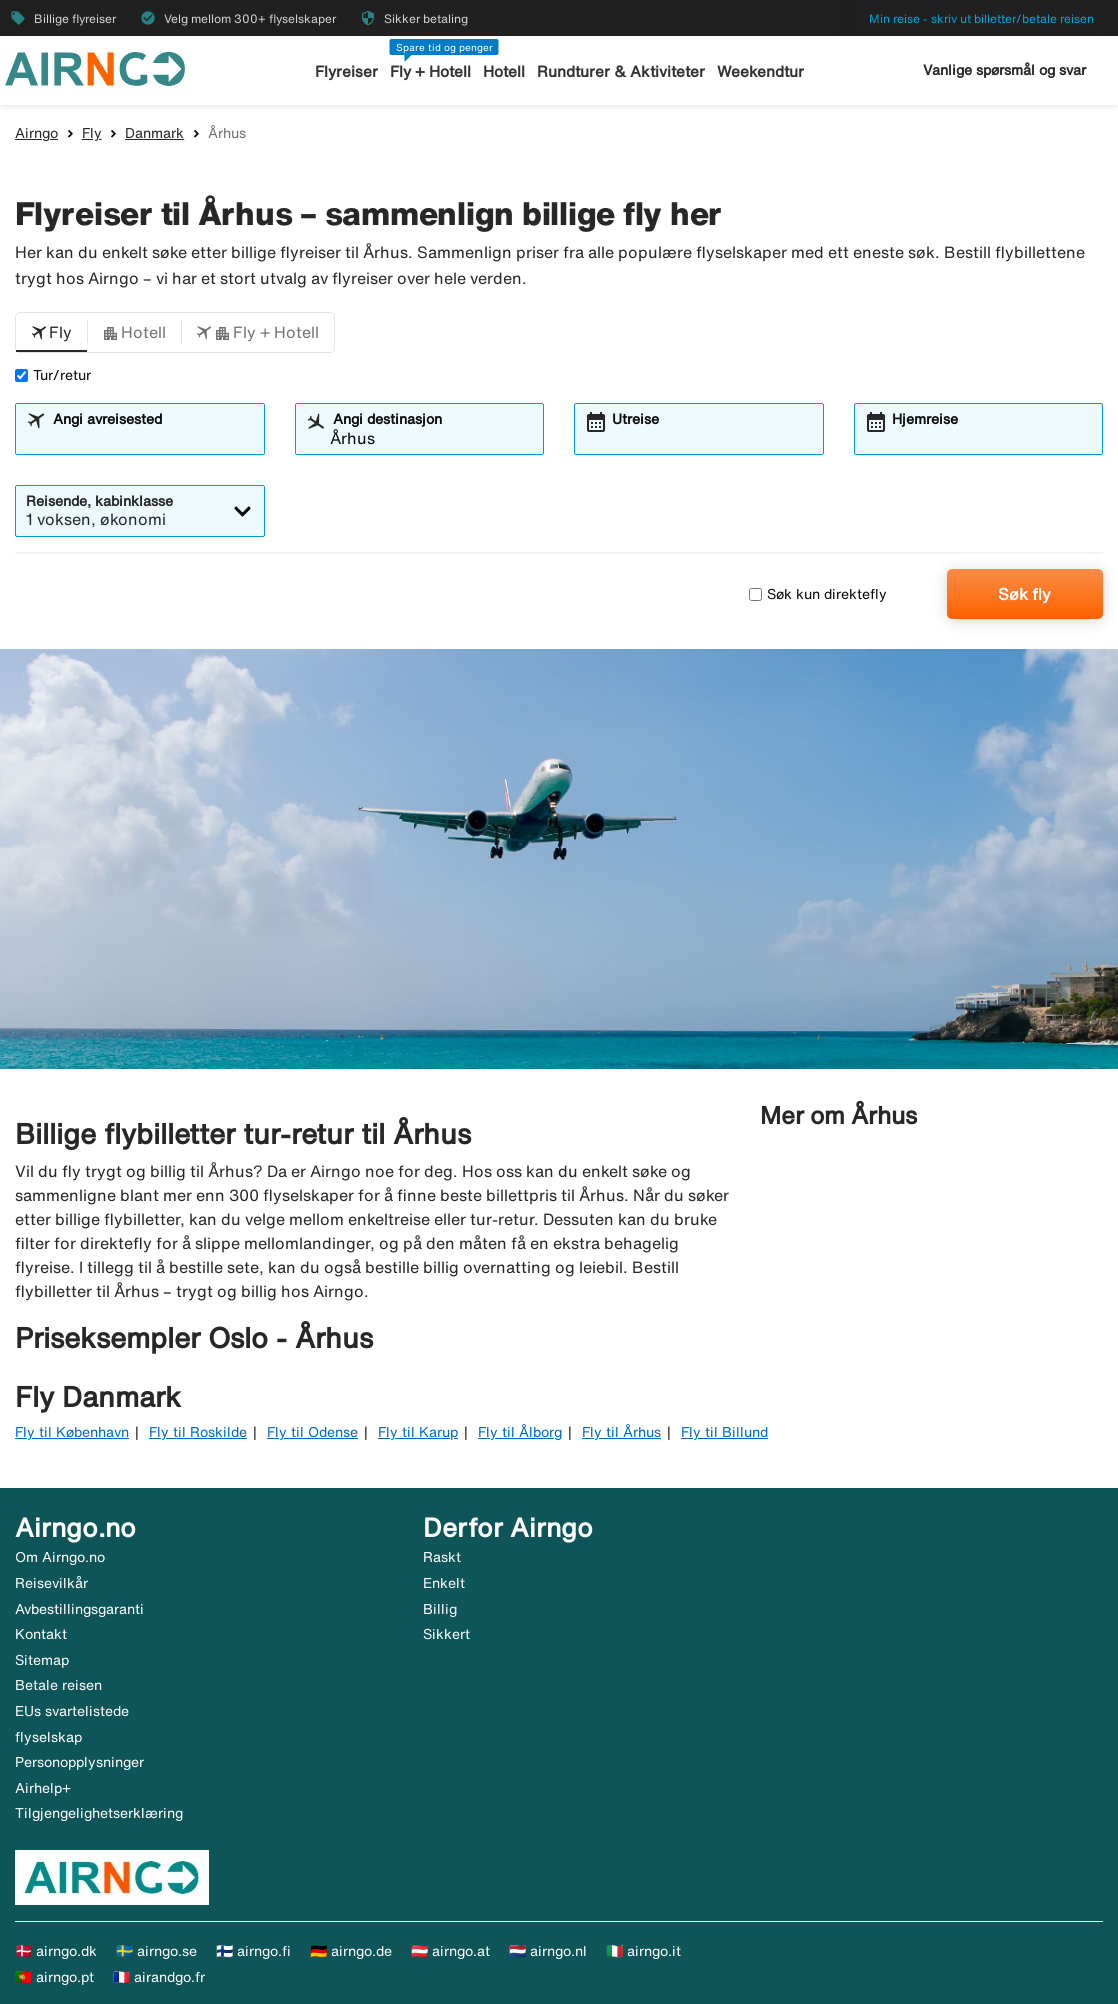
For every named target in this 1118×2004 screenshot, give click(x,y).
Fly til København (72, 1432)
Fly (92, 133)
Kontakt (41, 1634)
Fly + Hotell (431, 71)
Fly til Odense (312, 1432)
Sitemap (42, 1660)
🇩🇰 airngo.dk (56, 1951)
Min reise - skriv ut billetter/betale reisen (981, 18)
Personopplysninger (79, 1762)
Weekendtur (759, 71)
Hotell (505, 71)
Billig (440, 1609)
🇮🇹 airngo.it (643, 1951)
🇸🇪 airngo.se (156, 1951)
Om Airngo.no (60, 1557)
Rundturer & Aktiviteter (621, 71)
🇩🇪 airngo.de (351, 1951)
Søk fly (1024, 594)
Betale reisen (58, 1685)
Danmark (154, 133)
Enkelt (444, 1583)
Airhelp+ (43, 1788)
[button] (51, 333)
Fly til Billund (724, 1432)
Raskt (442, 1557)
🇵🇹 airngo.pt (54, 1977)
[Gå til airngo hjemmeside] (95, 67)
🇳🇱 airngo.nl (548, 1951)
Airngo (36, 133)
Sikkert (446, 1634)
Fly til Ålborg (520, 1432)
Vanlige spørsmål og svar (1004, 70)
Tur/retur (53, 375)
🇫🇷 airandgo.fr (159, 1977)
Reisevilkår (51, 1583)
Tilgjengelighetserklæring (99, 1813)
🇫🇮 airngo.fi (253, 1951)
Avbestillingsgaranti (79, 1609)
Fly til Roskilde (198, 1432)
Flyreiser (347, 71)
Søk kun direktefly (818, 594)
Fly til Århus (621, 1432)
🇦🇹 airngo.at (450, 1951)
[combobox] (152, 438)
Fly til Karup (418, 1432)
